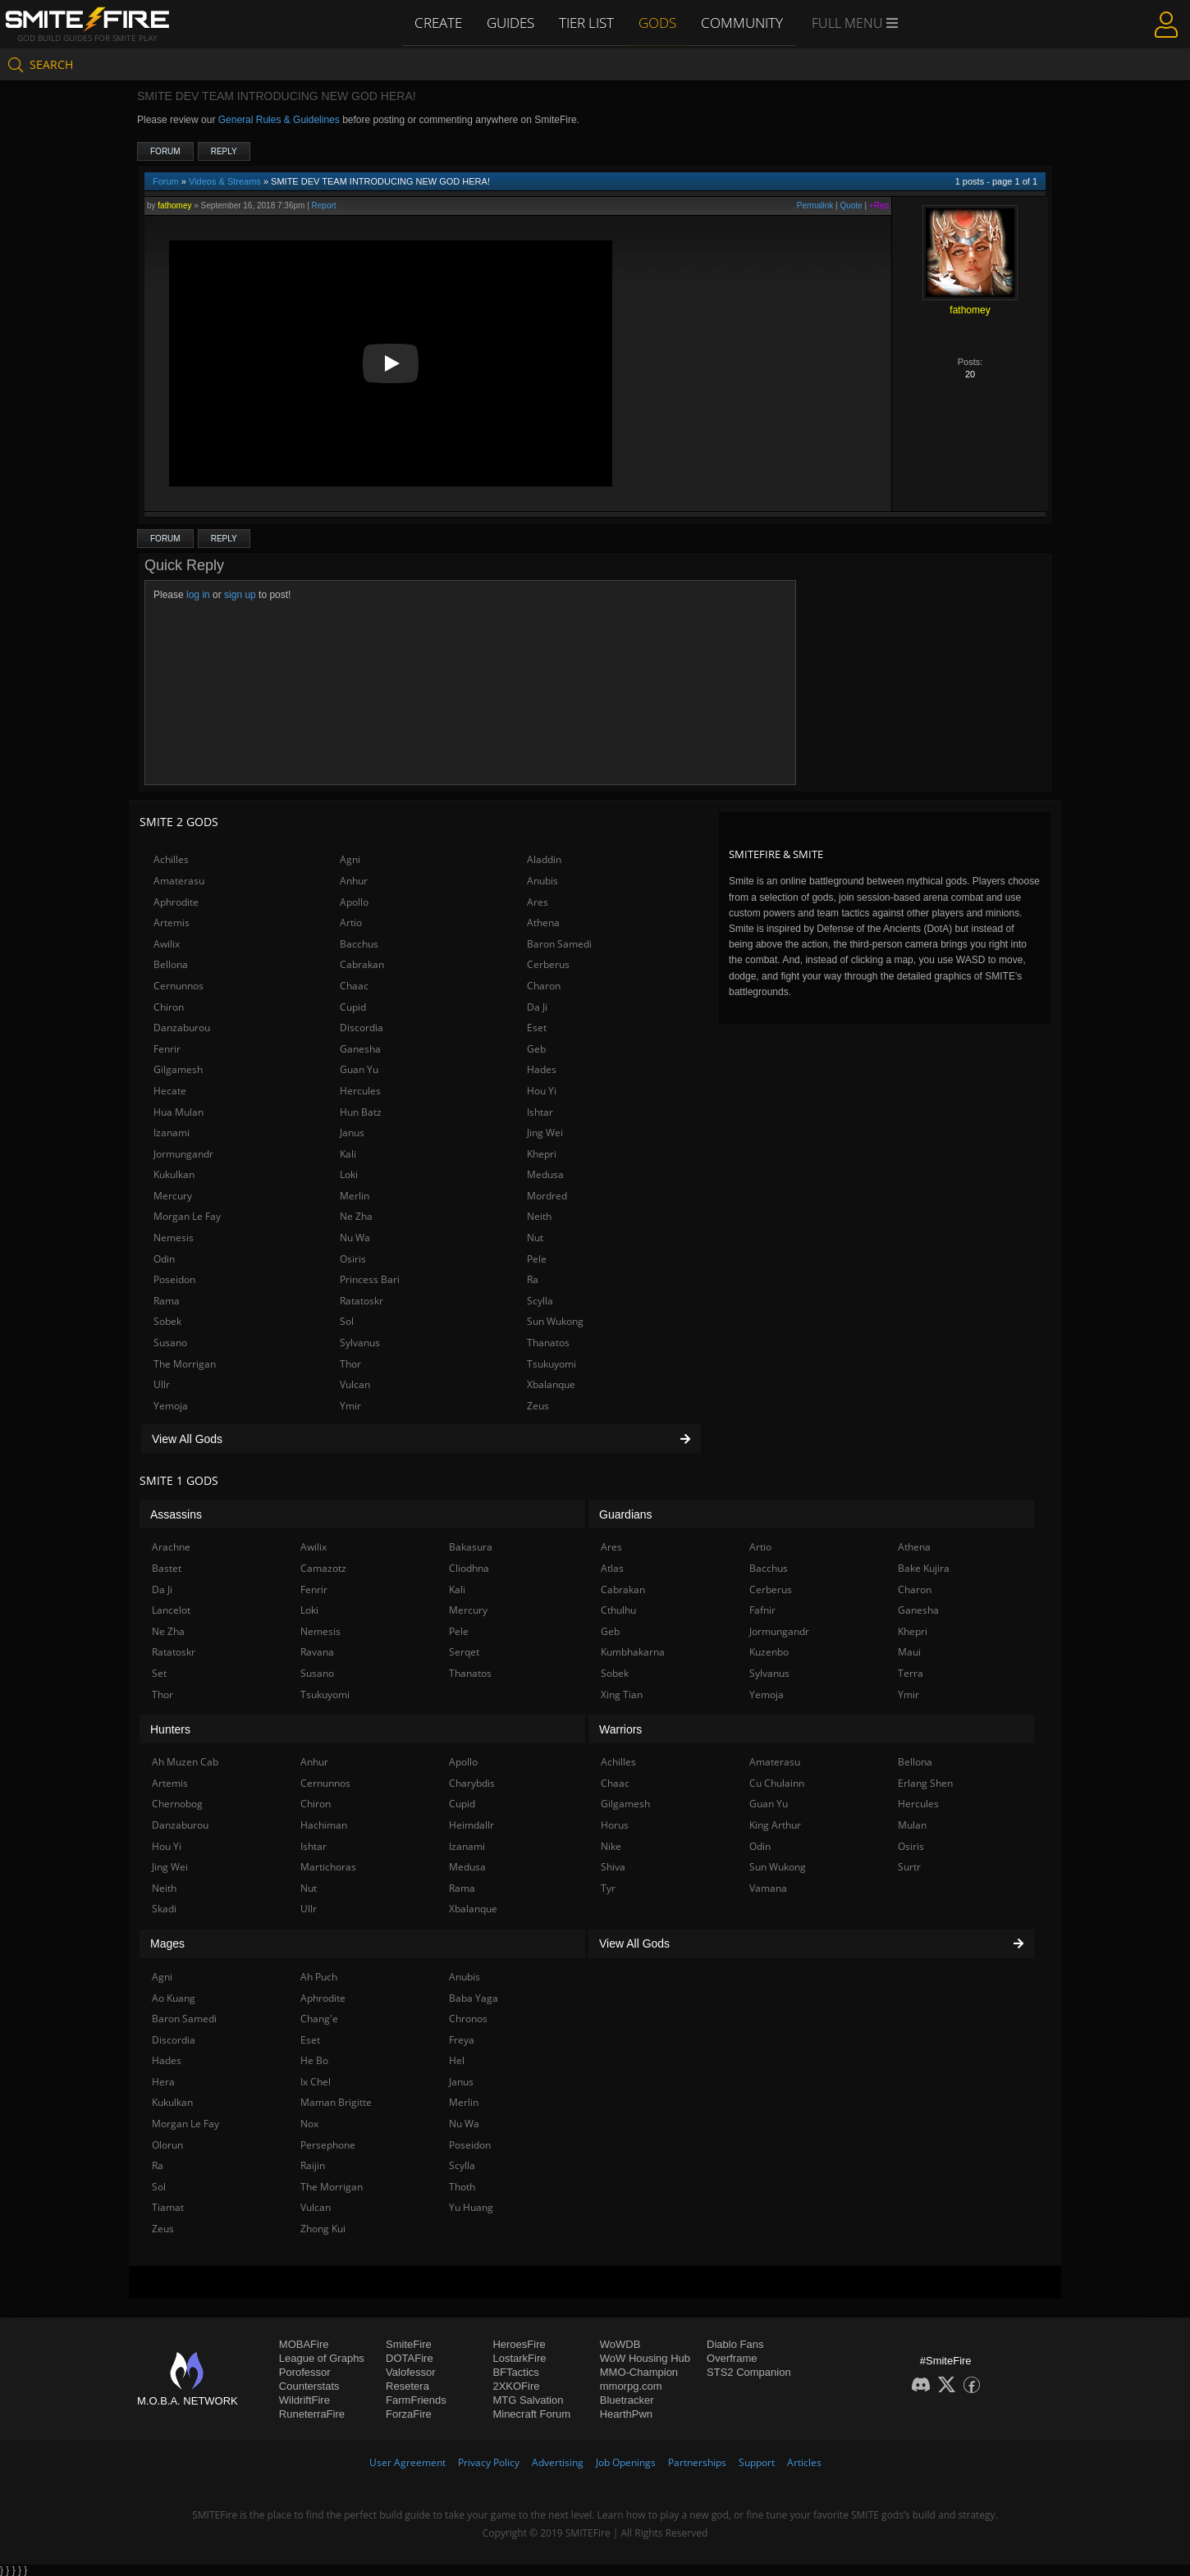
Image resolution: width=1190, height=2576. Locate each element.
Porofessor (305, 2372)
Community (741, 22)
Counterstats (309, 2386)
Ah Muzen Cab (185, 1762)
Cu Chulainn (776, 1783)
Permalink (815, 205)
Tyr (608, 1888)
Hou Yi (541, 1091)
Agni (350, 859)
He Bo (314, 2060)
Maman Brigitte (336, 2102)
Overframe (732, 2358)
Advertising (558, 2462)
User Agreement (407, 2462)
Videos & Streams (225, 181)
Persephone (327, 2145)
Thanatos (548, 1343)
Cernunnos (178, 986)
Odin (164, 1259)
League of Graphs (321, 2358)
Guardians (625, 1514)
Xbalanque (551, 1384)
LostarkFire (519, 2358)
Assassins (176, 1514)
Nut (535, 1238)
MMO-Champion (639, 2372)
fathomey (174, 205)
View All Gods (421, 1439)
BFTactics (515, 2372)
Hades (541, 1069)
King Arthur (775, 1825)
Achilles (171, 859)
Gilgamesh (178, 1069)
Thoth (462, 2187)
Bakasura (470, 1547)
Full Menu (853, 23)
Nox (309, 2124)
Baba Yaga (473, 1998)
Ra (532, 1279)
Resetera (407, 2386)
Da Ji (537, 1007)
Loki (349, 1174)
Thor (350, 1364)
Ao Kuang (173, 1998)
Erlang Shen (925, 1783)
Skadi (164, 1909)
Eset (537, 1028)
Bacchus (359, 944)
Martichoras (328, 1867)
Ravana (317, 1652)
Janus (352, 1133)
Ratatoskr (361, 1301)
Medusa (545, 1174)
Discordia (361, 1028)
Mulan (912, 1825)
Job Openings (626, 2462)
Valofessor (410, 2372)
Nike (611, 1846)
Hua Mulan (178, 1112)
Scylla (540, 1301)
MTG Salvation (527, 2400)
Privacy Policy (488, 2462)
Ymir (350, 1406)
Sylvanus (360, 1343)
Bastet (166, 1568)
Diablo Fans (735, 2344)
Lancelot (171, 1610)
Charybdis (472, 1783)
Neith (539, 1216)
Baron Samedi (559, 944)
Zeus (538, 1406)
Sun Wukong (555, 1321)
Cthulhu (618, 1610)
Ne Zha (356, 1216)
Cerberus (548, 964)
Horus (615, 1825)
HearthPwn (626, 2414)
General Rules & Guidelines (279, 120)
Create (440, 22)
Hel (457, 2060)
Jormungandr (183, 1154)
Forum (165, 151)
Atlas (612, 1568)
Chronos (468, 2019)
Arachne (171, 1547)
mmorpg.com (631, 2386)
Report (324, 205)
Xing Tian (622, 1694)
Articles (804, 2462)
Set (159, 1673)
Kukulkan (174, 1174)
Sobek (167, 1321)
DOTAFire (409, 2358)
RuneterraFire (312, 2414)
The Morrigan (184, 1364)
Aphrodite (176, 902)
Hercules (360, 1091)
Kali (348, 1154)
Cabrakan (362, 964)
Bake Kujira (924, 1568)
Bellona (170, 964)
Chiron (168, 1007)
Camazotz (323, 1568)
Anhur (354, 881)
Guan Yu (359, 1069)
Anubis (542, 881)
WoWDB (620, 2344)
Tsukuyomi (551, 1364)
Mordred (547, 1196)
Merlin (354, 1196)
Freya (461, 2040)
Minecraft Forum (531, 2414)
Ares (537, 902)
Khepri (541, 1154)
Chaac (354, 986)
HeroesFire (518, 2344)
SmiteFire (409, 2344)
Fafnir (762, 1610)
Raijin (312, 2165)
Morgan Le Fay (187, 1216)
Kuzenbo (769, 1652)
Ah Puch (318, 1977)
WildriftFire (304, 2400)
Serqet (464, 1652)
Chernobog (177, 1804)
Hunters (170, 1729)
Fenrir (167, 1049)
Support (757, 2462)
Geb (536, 1049)
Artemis (171, 922)
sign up (240, 595)
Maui (909, 1652)
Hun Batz (361, 1112)
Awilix (166, 944)
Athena (543, 922)
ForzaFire (409, 2414)
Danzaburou (181, 1028)
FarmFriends (416, 2400)
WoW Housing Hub (645, 2358)
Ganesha (360, 1049)
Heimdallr (471, 1825)
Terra (910, 1673)
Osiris (353, 1259)
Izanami (171, 1133)
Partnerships (697, 2462)
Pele (537, 1259)
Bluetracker (627, 2400)
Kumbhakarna (633, 1652)
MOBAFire (304, 2344)
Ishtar (540, 1112)
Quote (851, 205)
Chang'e (319, 2019)
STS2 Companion (749, 2372)
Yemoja (170, 1406)
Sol (347, 1321)
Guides (512, 22)
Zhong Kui (323, 2229)
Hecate (169, 1091)
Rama (166, 1301)
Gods (659, 22)
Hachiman (323, 1825)
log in (198, 595)
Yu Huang (471, 2207)
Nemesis (173, 1238)
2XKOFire (515, 2386)
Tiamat (168, 2207)
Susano (170, 1343)
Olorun (167, 2145)
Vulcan (355, 1384)
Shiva (613, 1867)
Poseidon (174, 1279)
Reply (224, 151)
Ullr (161, 1384)
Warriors (620, 1729)
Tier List (588, 22)
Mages (167, 1943)
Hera (163, 2082)
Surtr (909, 1867)
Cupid (353, 1007)
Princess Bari (370, 1279)
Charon (544, 986)
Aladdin (544, 859)
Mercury (172, 1196)
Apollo (354, 902)
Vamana (768, 1888)
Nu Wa (355, 1238)
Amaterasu (178, 881)
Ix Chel (315, 2082)
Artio (351, 922)
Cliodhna (469, 1568)
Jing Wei (545, 1133)
